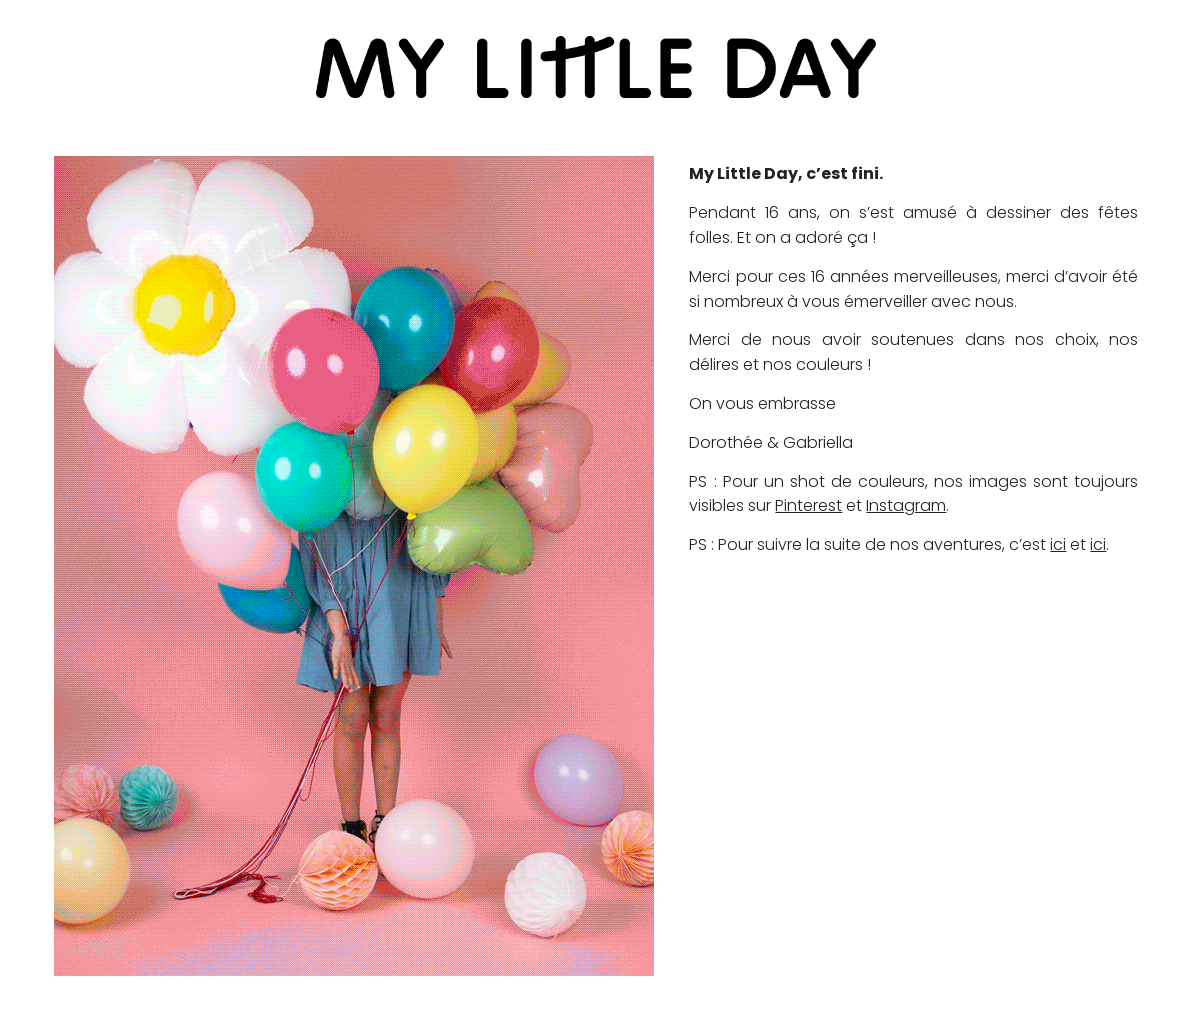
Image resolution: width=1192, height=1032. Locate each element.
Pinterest (808, 505)
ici (1058, 544)
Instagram (906, 505)
